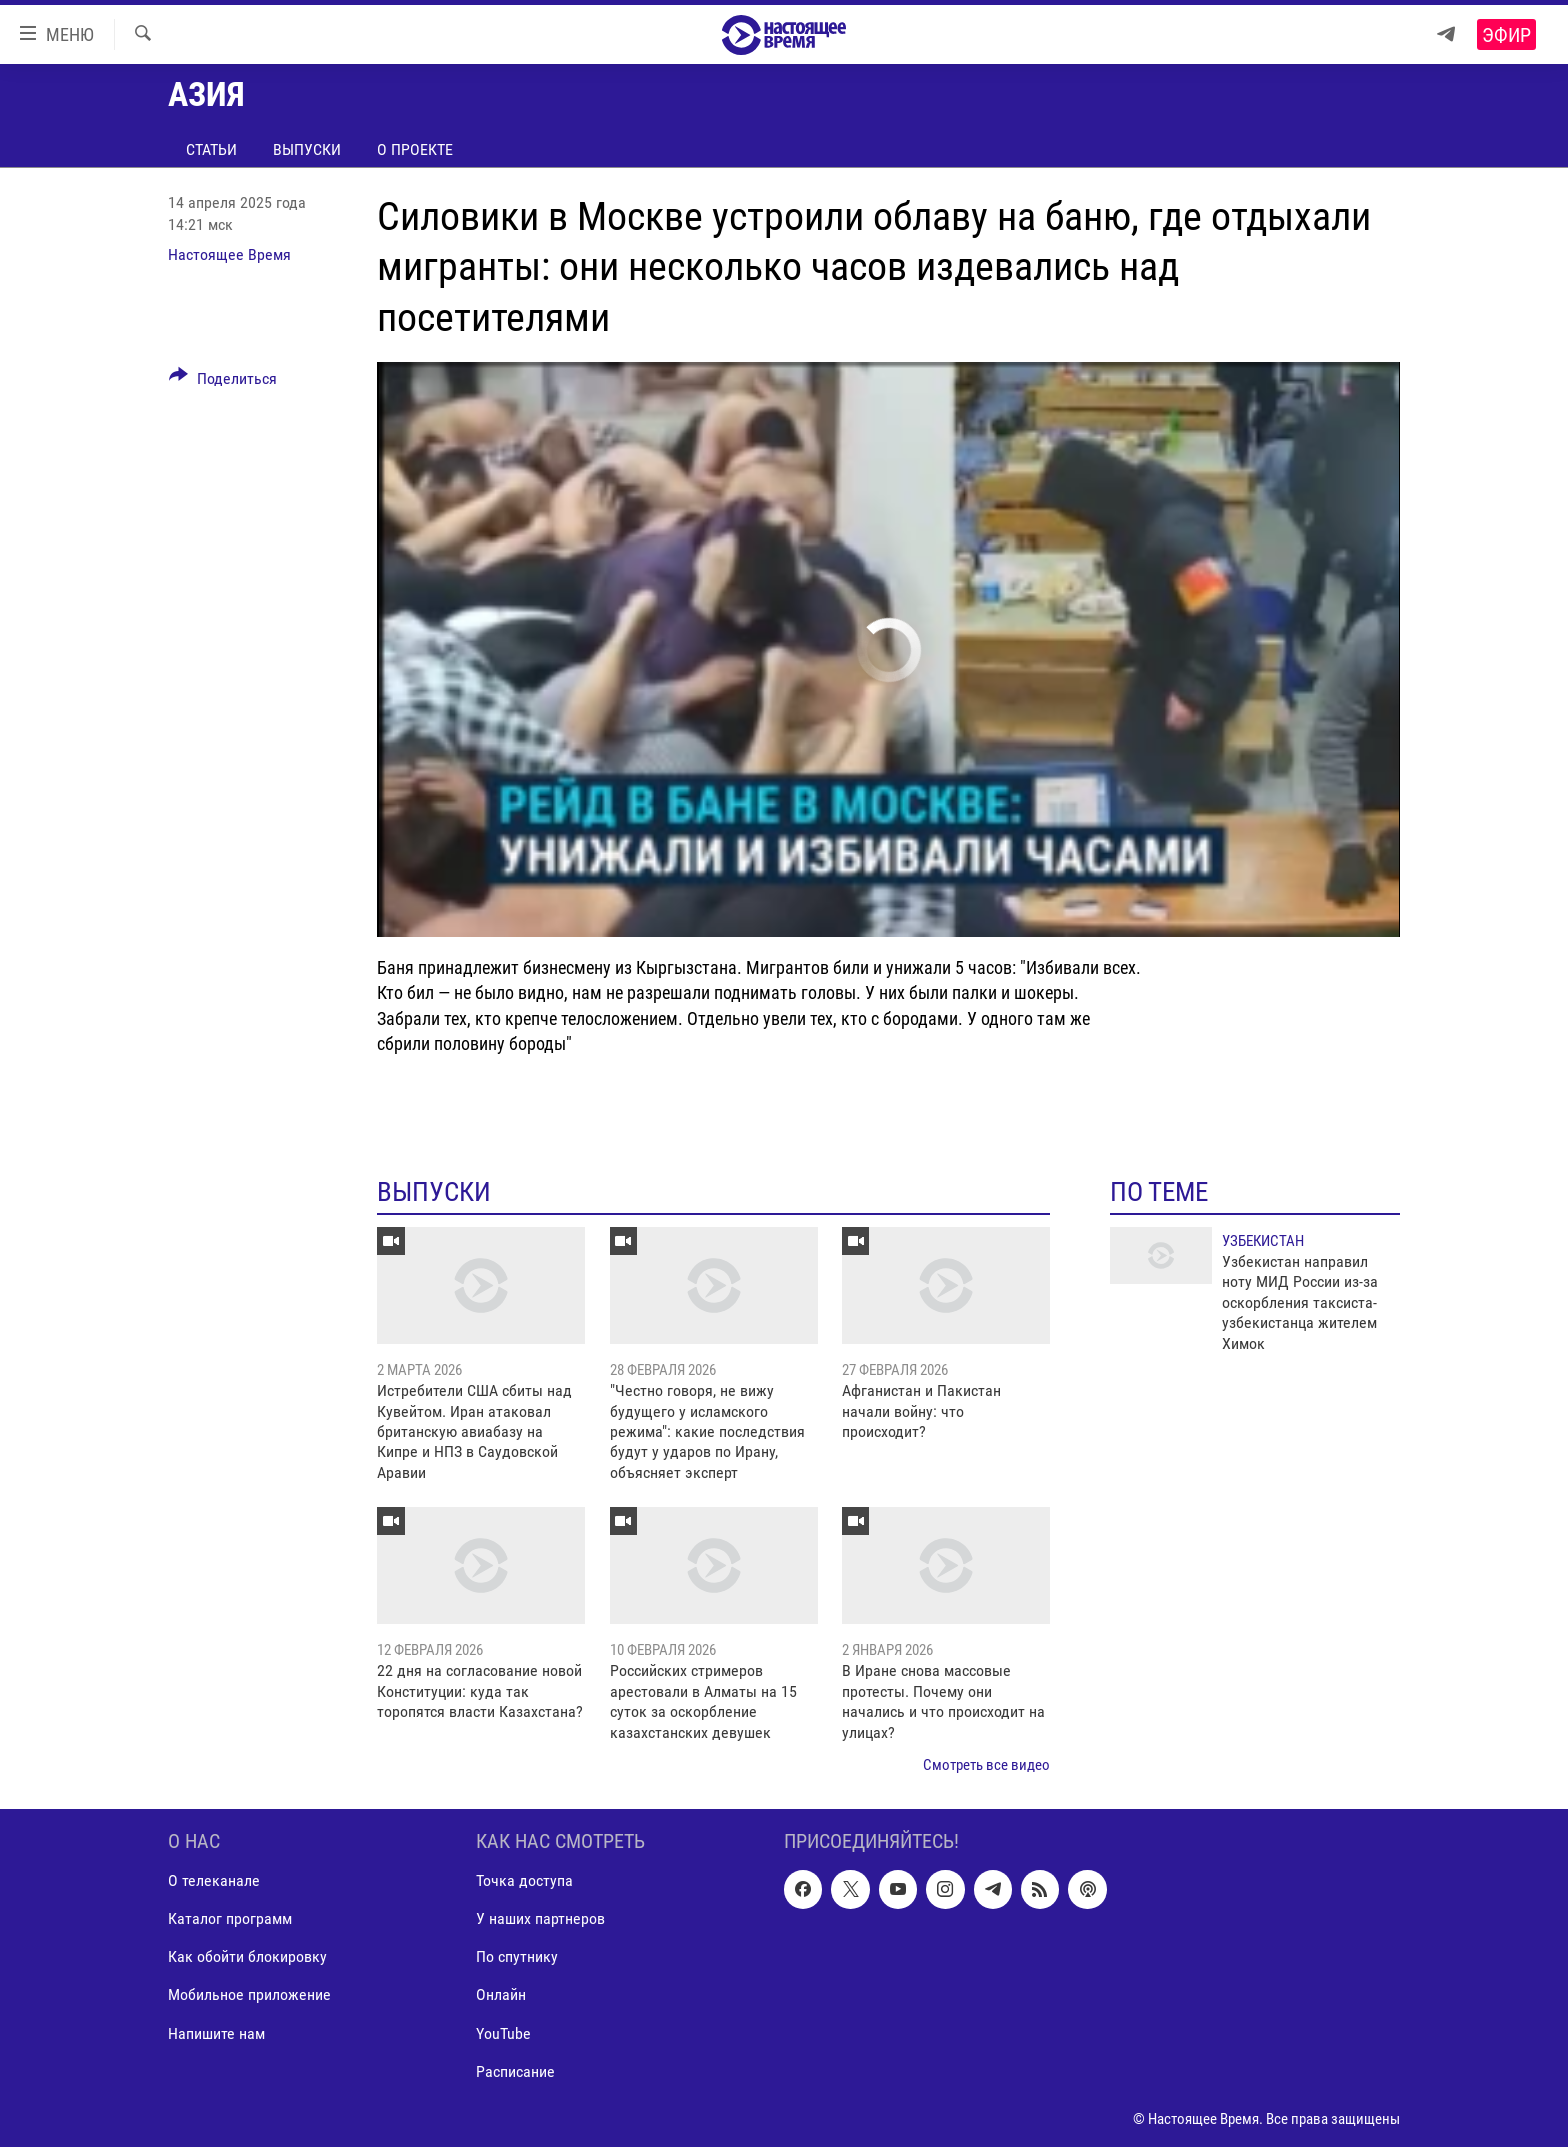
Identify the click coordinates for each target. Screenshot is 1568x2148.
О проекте (415, 149)
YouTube (503, 2033)
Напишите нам (216, 2033)
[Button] (223, 382)
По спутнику (517, 1957)
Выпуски (307, 149)
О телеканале (214, 1881)
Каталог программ (230, 1919)
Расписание (515, 2071)
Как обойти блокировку (247, 1957)
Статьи (211, 149)
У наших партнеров (540, 1919)
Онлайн (501, 1995)
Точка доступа (524, 1881)
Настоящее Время (229, 254)
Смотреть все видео (986, 1765)
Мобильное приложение (249, 1995)
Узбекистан (1263, 1241)
